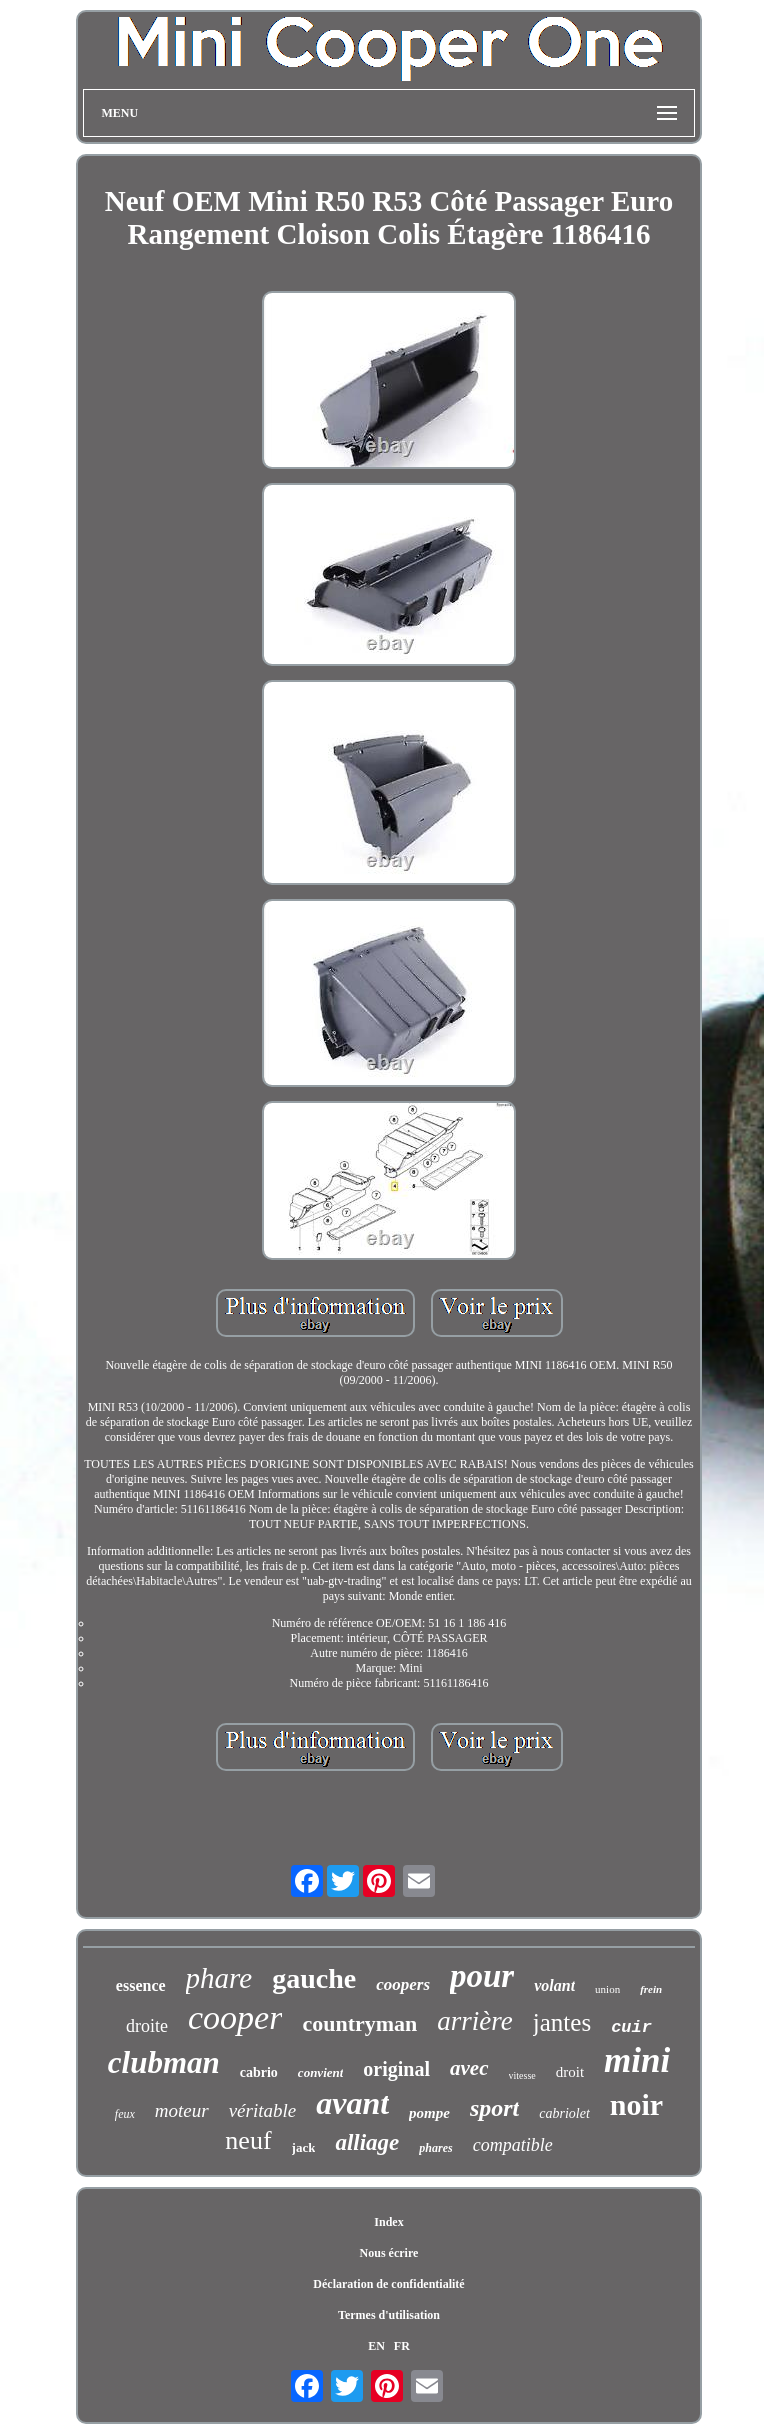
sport (494, 2108)
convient (321, 2072)
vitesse (522, 2075)
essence (141, 1985)
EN (376, 2346)
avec (469, 2068)
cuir (631, 2027)
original (396, 2069)
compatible (513, 2145)
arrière (475, 2021)
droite (147, 2026)
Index (388, 2222)
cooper (235, 2017)
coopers (403, 1984)
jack (304, 2147)
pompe (429, 2113)
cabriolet (564, 2113)
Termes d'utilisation (389, 2315)
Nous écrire (389, 2253)
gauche (314, 1978)
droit (570, 2072)
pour (482, 1976)
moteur (182, 2110)
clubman (164, 2062)
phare (219, 1978)
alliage (367, 2142)
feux (125, 2114)
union (607, 1989)
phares (435, 2148)
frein (651, 1989)
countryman (359, 2023)
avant (352, 2103)
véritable (263, 2110)
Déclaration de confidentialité (388, 2284)
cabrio (259, 2072)
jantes (562, 2022)
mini (637, 2060)
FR (402, 2346)
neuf (248, 2140)
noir (636, 2104)
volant (554, 1985)
